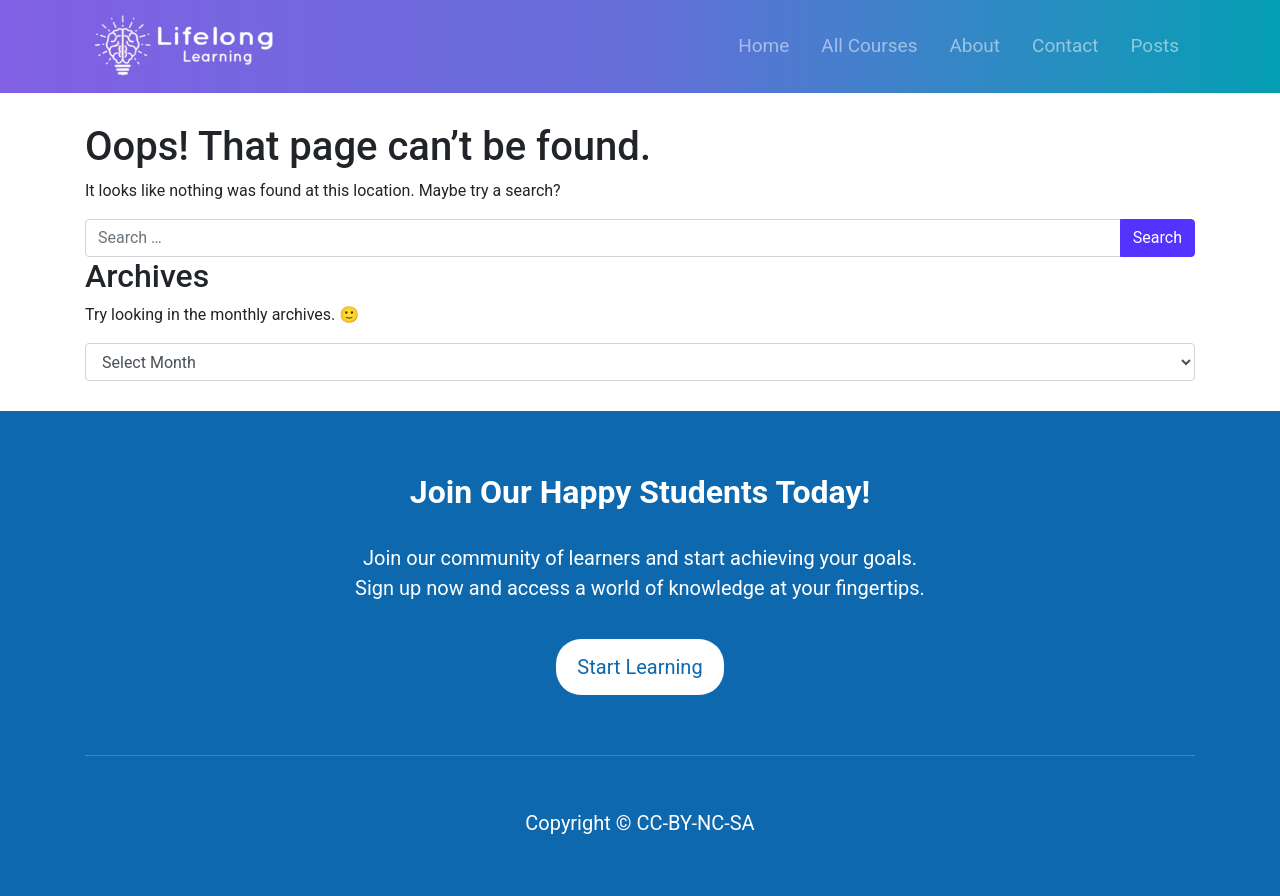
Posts (1154, 45)
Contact (1065, 45)
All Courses (869, 45)
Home (763, 45)
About (974, 45)
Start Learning (639, 667)
